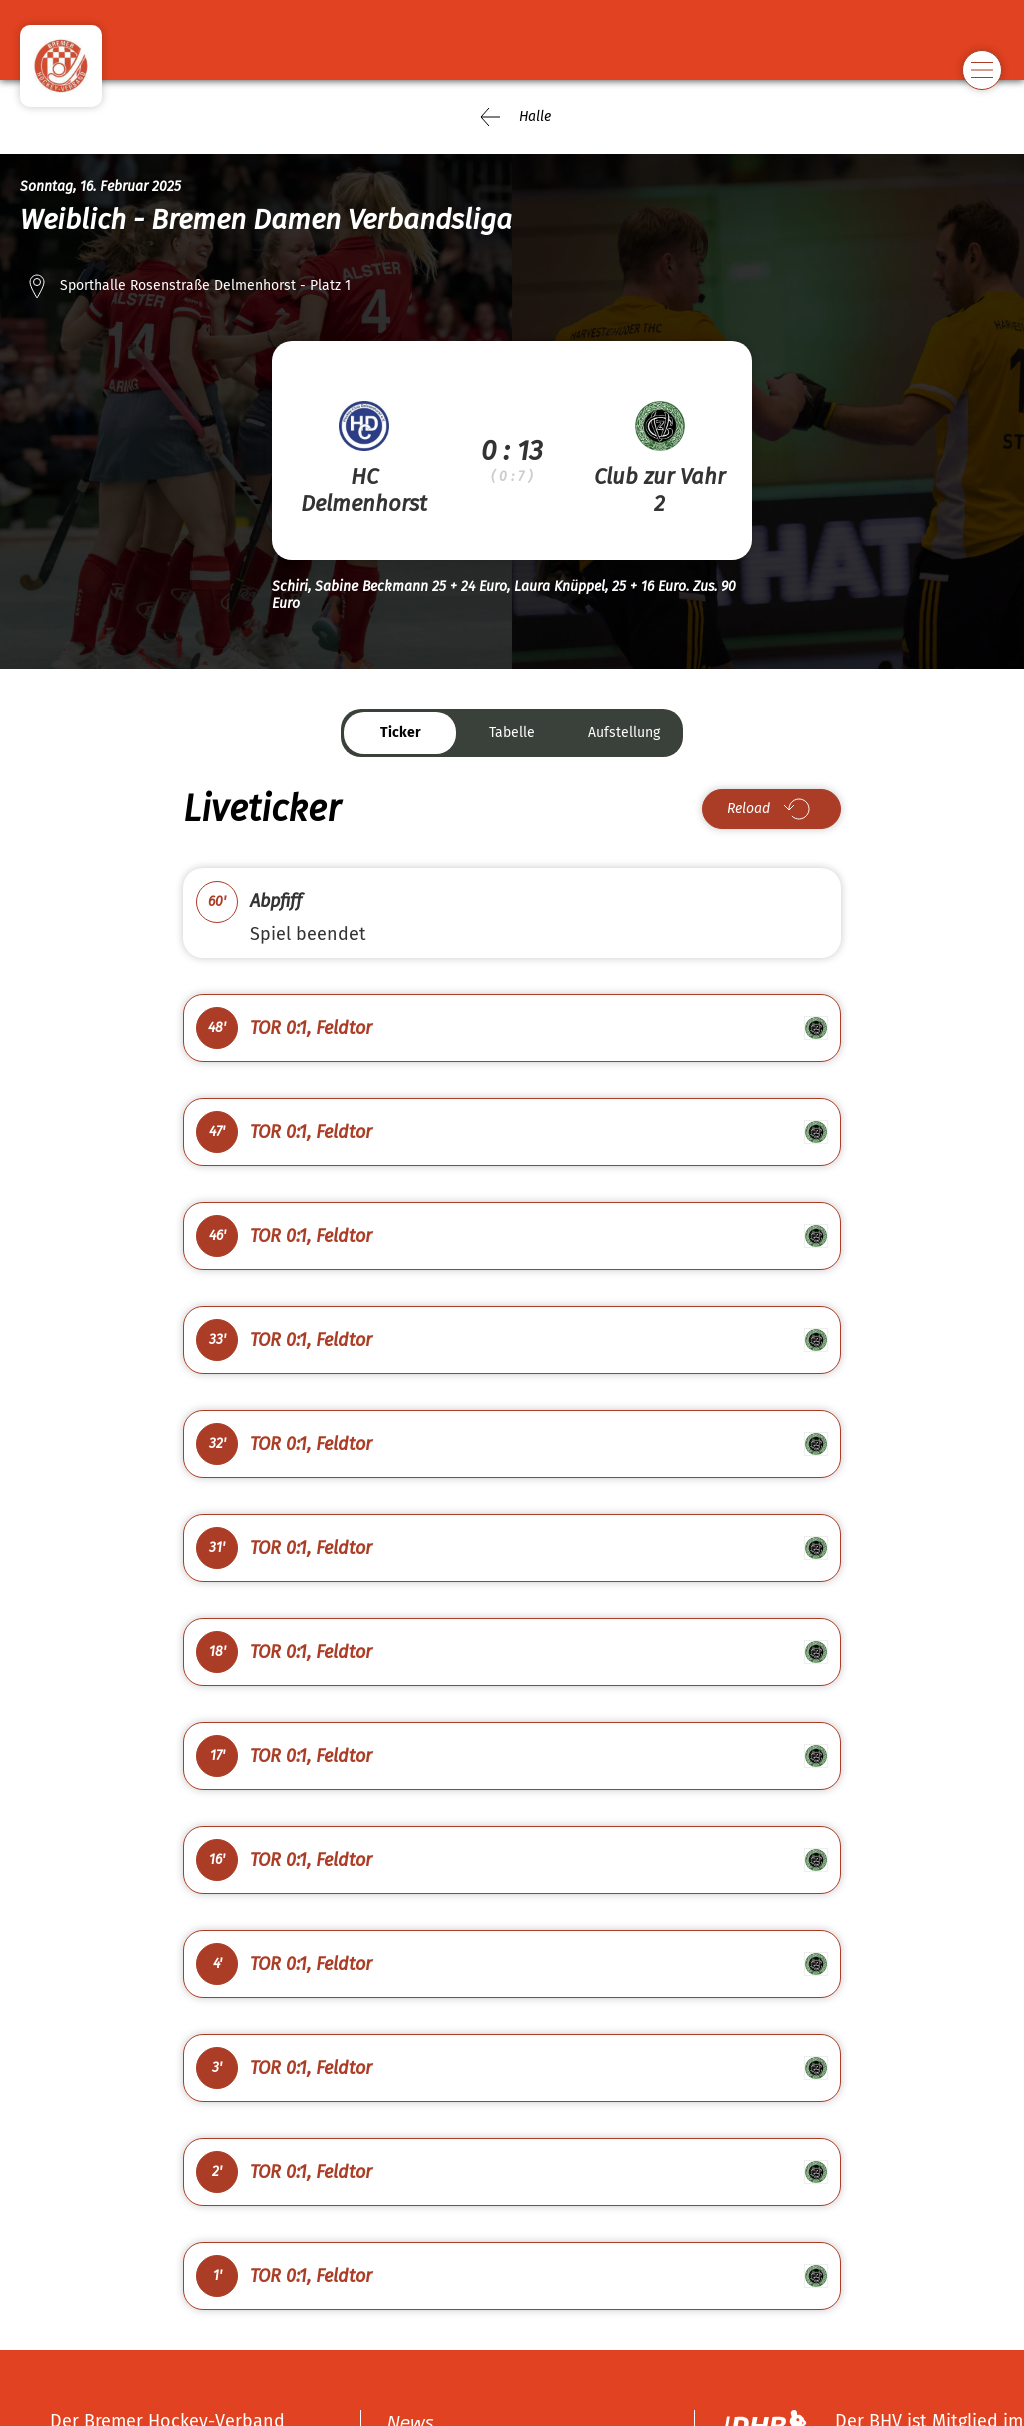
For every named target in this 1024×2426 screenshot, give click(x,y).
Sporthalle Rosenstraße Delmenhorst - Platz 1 (205, 285)
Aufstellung (624, 732)
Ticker (400, 732)
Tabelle (512, 732)
